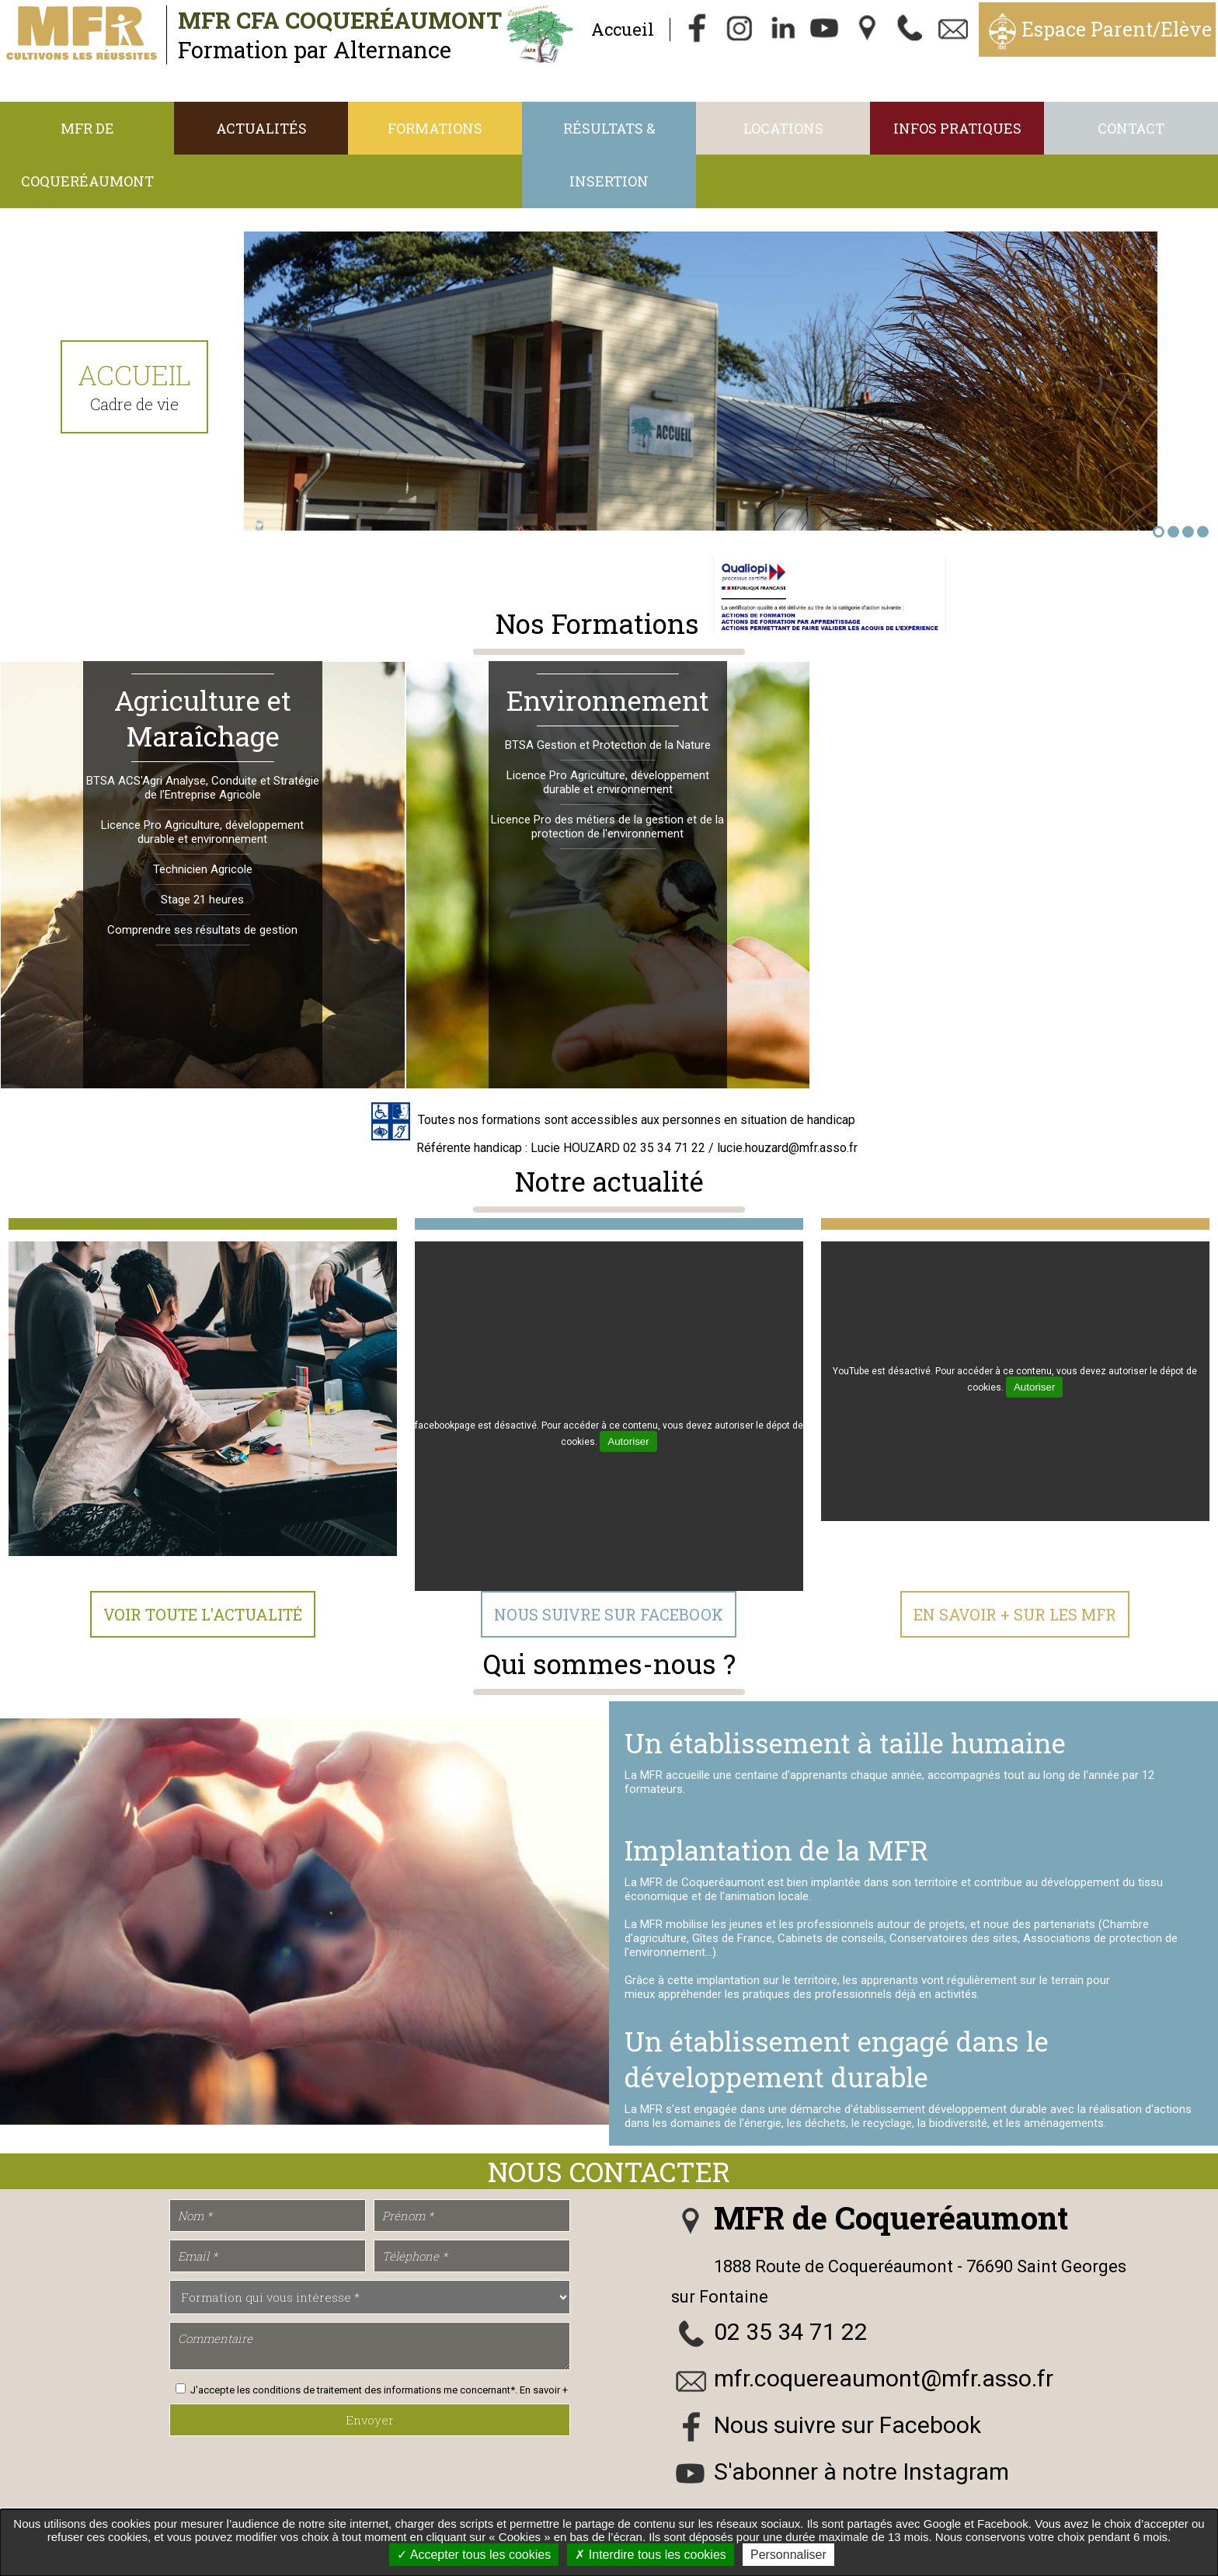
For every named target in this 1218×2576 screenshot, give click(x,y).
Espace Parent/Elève (1116, 29)
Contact (1131, 128)
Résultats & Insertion (609, 154)
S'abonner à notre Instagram (861, 2481)
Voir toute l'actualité (202, 1624)
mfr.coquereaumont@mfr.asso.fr (883, 2388)
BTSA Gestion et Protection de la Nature (608, 754)
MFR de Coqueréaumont (87, 154)
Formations (435, 128)
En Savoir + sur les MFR (1015, 1624)
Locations (783, 128)
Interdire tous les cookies (650, 2554)
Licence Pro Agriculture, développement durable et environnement (202, 841)
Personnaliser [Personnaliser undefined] (788, 2554)
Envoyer (370, 2429)
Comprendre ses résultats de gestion (202, 939)
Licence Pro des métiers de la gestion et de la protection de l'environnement (607, 836)
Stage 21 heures (202, 909)
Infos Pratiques (957, 128)
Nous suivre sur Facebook (608, 1624)
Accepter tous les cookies (474, 2554)
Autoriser (628, 1451)
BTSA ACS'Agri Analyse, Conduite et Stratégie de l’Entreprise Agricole (202, 797)
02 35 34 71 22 (791, 2341)
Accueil (617, 29)
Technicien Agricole (202, 879)
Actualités (261, 128)
